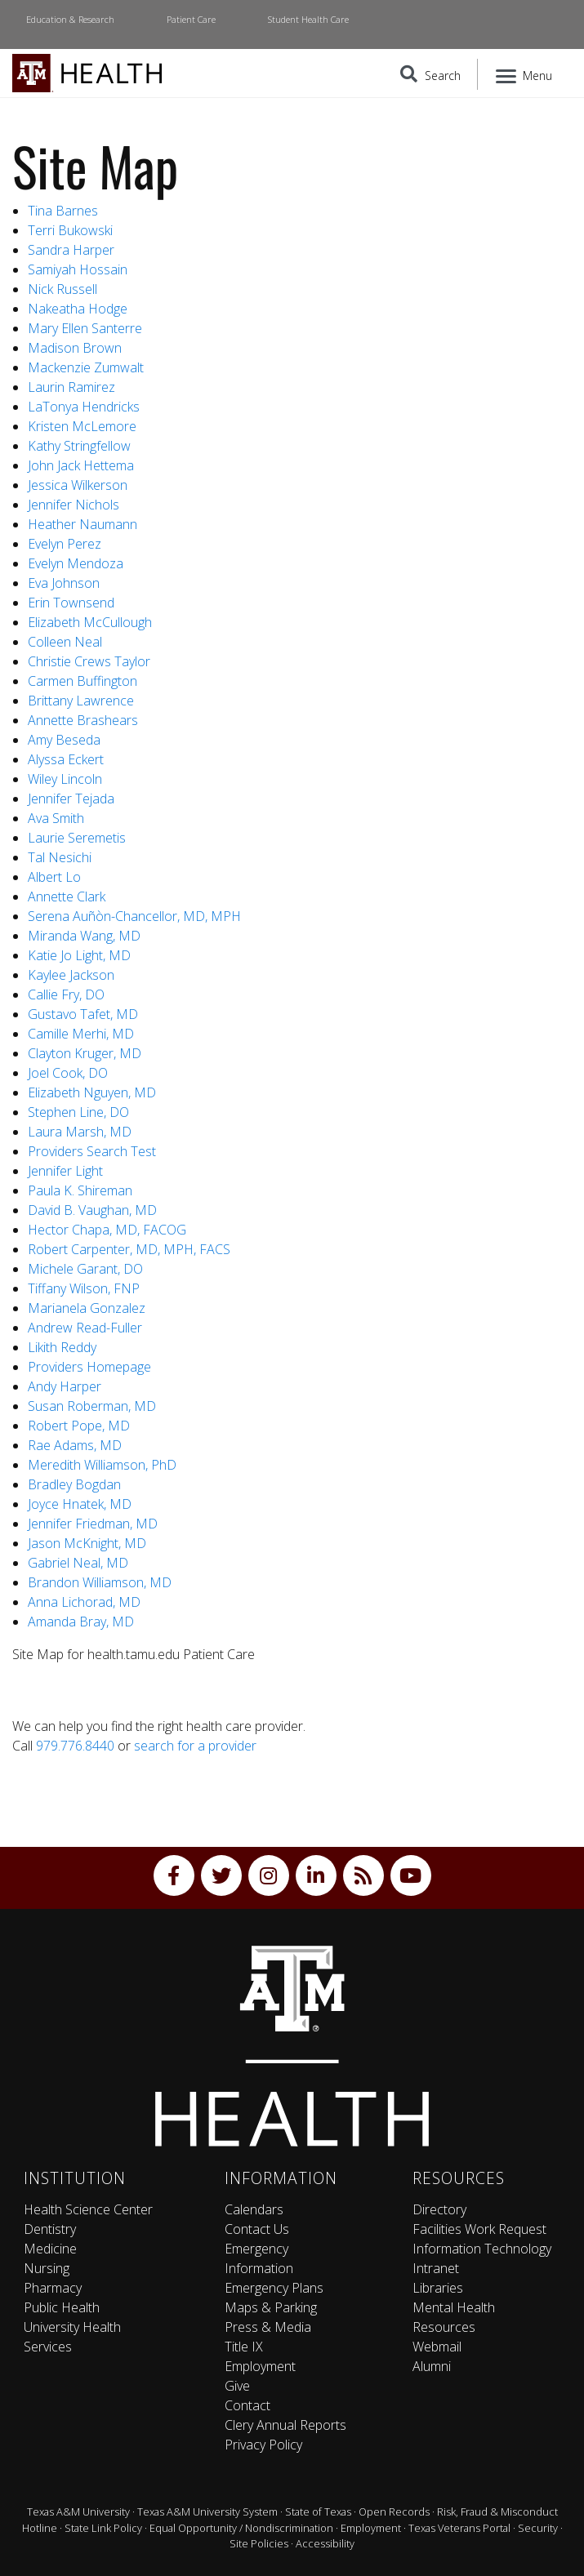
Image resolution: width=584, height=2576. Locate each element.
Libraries (437, 2288)
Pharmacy (53, 2288)
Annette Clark (66, 896)
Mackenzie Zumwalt (86, 367)
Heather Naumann (82, 524)
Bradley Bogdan (74, 1484)
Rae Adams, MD (75, 1445)
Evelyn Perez (64, 544)
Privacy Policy (263, 2445)
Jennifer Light (65, 1171)
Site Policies (259, 2543)
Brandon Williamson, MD (100, 1582)
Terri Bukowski (70, 230)
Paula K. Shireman (80, 1190)
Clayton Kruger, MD (84, 1053)
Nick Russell (62, 289)
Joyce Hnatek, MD (80, 1504)
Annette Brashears (83, 720)
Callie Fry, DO (66, 994)
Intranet (435, 2268)
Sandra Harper (71, 250)
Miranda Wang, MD (84, 936)
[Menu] (525, 74)
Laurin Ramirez (71, 387)
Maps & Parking (271, 2307)
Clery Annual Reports (285, 2425)
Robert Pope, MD (79, 1426)
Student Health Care (308, 19)
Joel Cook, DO (68, 1073)
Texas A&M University (78, 2511)
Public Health (62, 2307)
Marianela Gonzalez (86, 1308)
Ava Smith (56, 818)
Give (237, 2386)
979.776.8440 (75, 1746)
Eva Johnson (64, 583)
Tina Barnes (63, 211)
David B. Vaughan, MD (92, 1210)
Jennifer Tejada (71, 799)
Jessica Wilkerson (77, 485)
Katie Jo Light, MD (79, 955)
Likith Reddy (62, 1347)
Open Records (394, 2511)
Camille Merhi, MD (82, 1034)
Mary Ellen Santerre (85, 328)
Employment (260, 2366)
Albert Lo (54, 877)
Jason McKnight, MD (87, 1543)
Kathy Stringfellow (79, 446)
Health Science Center (88, 2209)
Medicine (50, 2249)
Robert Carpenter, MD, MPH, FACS (129, 1249)
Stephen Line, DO (80, 1112)
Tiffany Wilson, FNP (84, 1288)
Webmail (436, 2347)
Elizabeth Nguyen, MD (92, 1092)
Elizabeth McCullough (90, 622)
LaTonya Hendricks (84, 407)
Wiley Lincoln (65, 779)
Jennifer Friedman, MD (93, 1524)
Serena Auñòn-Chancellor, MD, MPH (134, 916)
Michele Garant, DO (85, 1269)
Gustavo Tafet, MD (83, 1014)
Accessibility (325, 2543)
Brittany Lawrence (81, 701)
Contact (247, 2405)
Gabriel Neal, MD (78, 1563)
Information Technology (481, 2249)
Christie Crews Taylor (89, 661)
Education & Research (70, 19)
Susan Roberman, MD (92, 1406)
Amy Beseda (64, 740)
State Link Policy (103, 2527)
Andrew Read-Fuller (85, 1328)
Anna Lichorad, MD (84, 1602)
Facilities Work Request (479, 2229)
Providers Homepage (89, 1367)
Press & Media (268, 2327)
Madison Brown (75, 348)
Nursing (46, 2268)
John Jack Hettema (81, 465)
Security (538, 2527)
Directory (439, 2209)
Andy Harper (64, 1386)
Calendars (254, 2209)
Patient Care (191, 19)
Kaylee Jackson (71, 975)
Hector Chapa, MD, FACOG (107, 1230)
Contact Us (257, 2229)
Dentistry (50, 2229)
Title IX (244, 2347)
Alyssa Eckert (66, 759)
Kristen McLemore (82, 426)
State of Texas (318, 2511)
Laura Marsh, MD (81, 1132)
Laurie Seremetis (77, 838)
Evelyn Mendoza (75, 563)
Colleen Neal (65, 642)
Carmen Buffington (82, 681)
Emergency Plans (274, 2288)
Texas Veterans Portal (459, 2527)
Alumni (431, 2366)
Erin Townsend (71, 603)
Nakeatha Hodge (77, 309)
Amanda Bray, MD (81, 1622)
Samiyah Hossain (77, 269)
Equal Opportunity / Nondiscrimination (241, 2527)
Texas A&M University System (207, 2511)
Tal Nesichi (59, 857)
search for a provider (195, 1746)
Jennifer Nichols (73, 505)
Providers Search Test (92, 1151)
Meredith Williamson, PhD (102, 1465)
